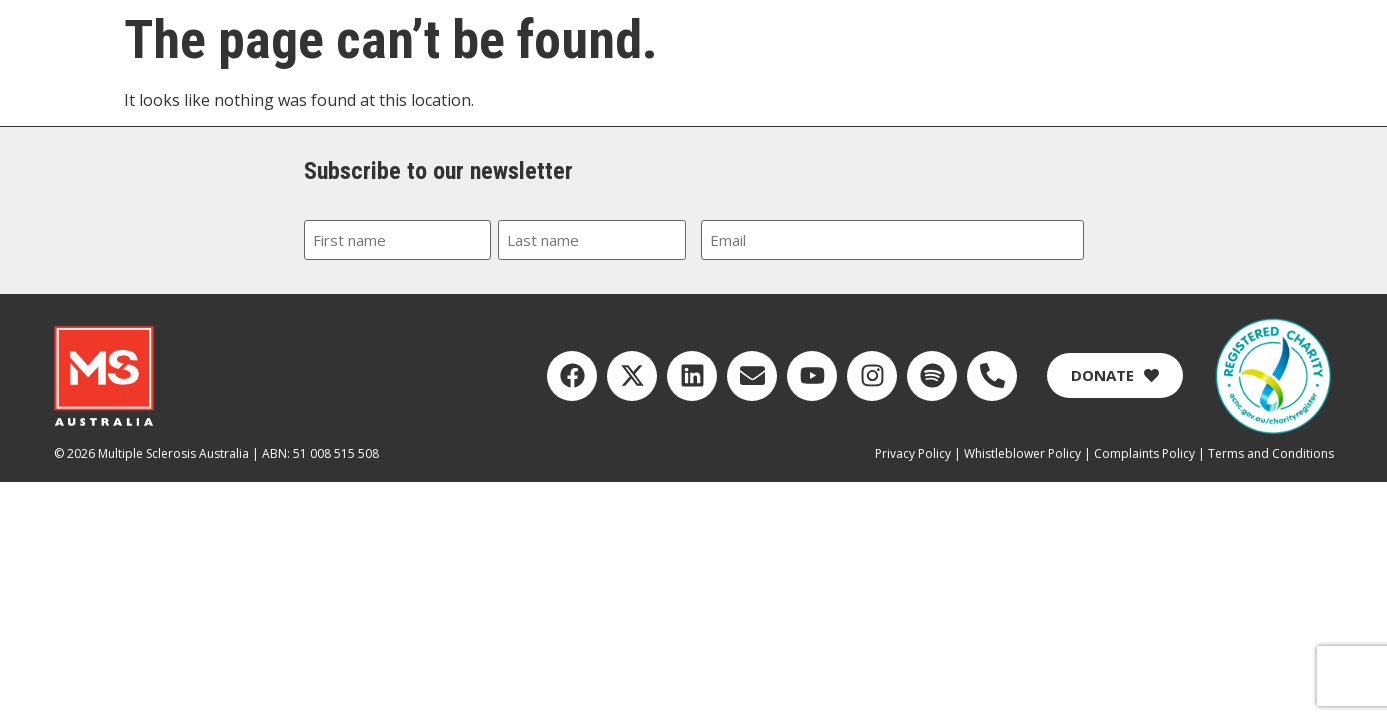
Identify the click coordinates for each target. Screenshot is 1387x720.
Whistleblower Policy (1022, 453)
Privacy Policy (913, 453)
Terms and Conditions (1271, 453)
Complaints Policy (1144, 453)
